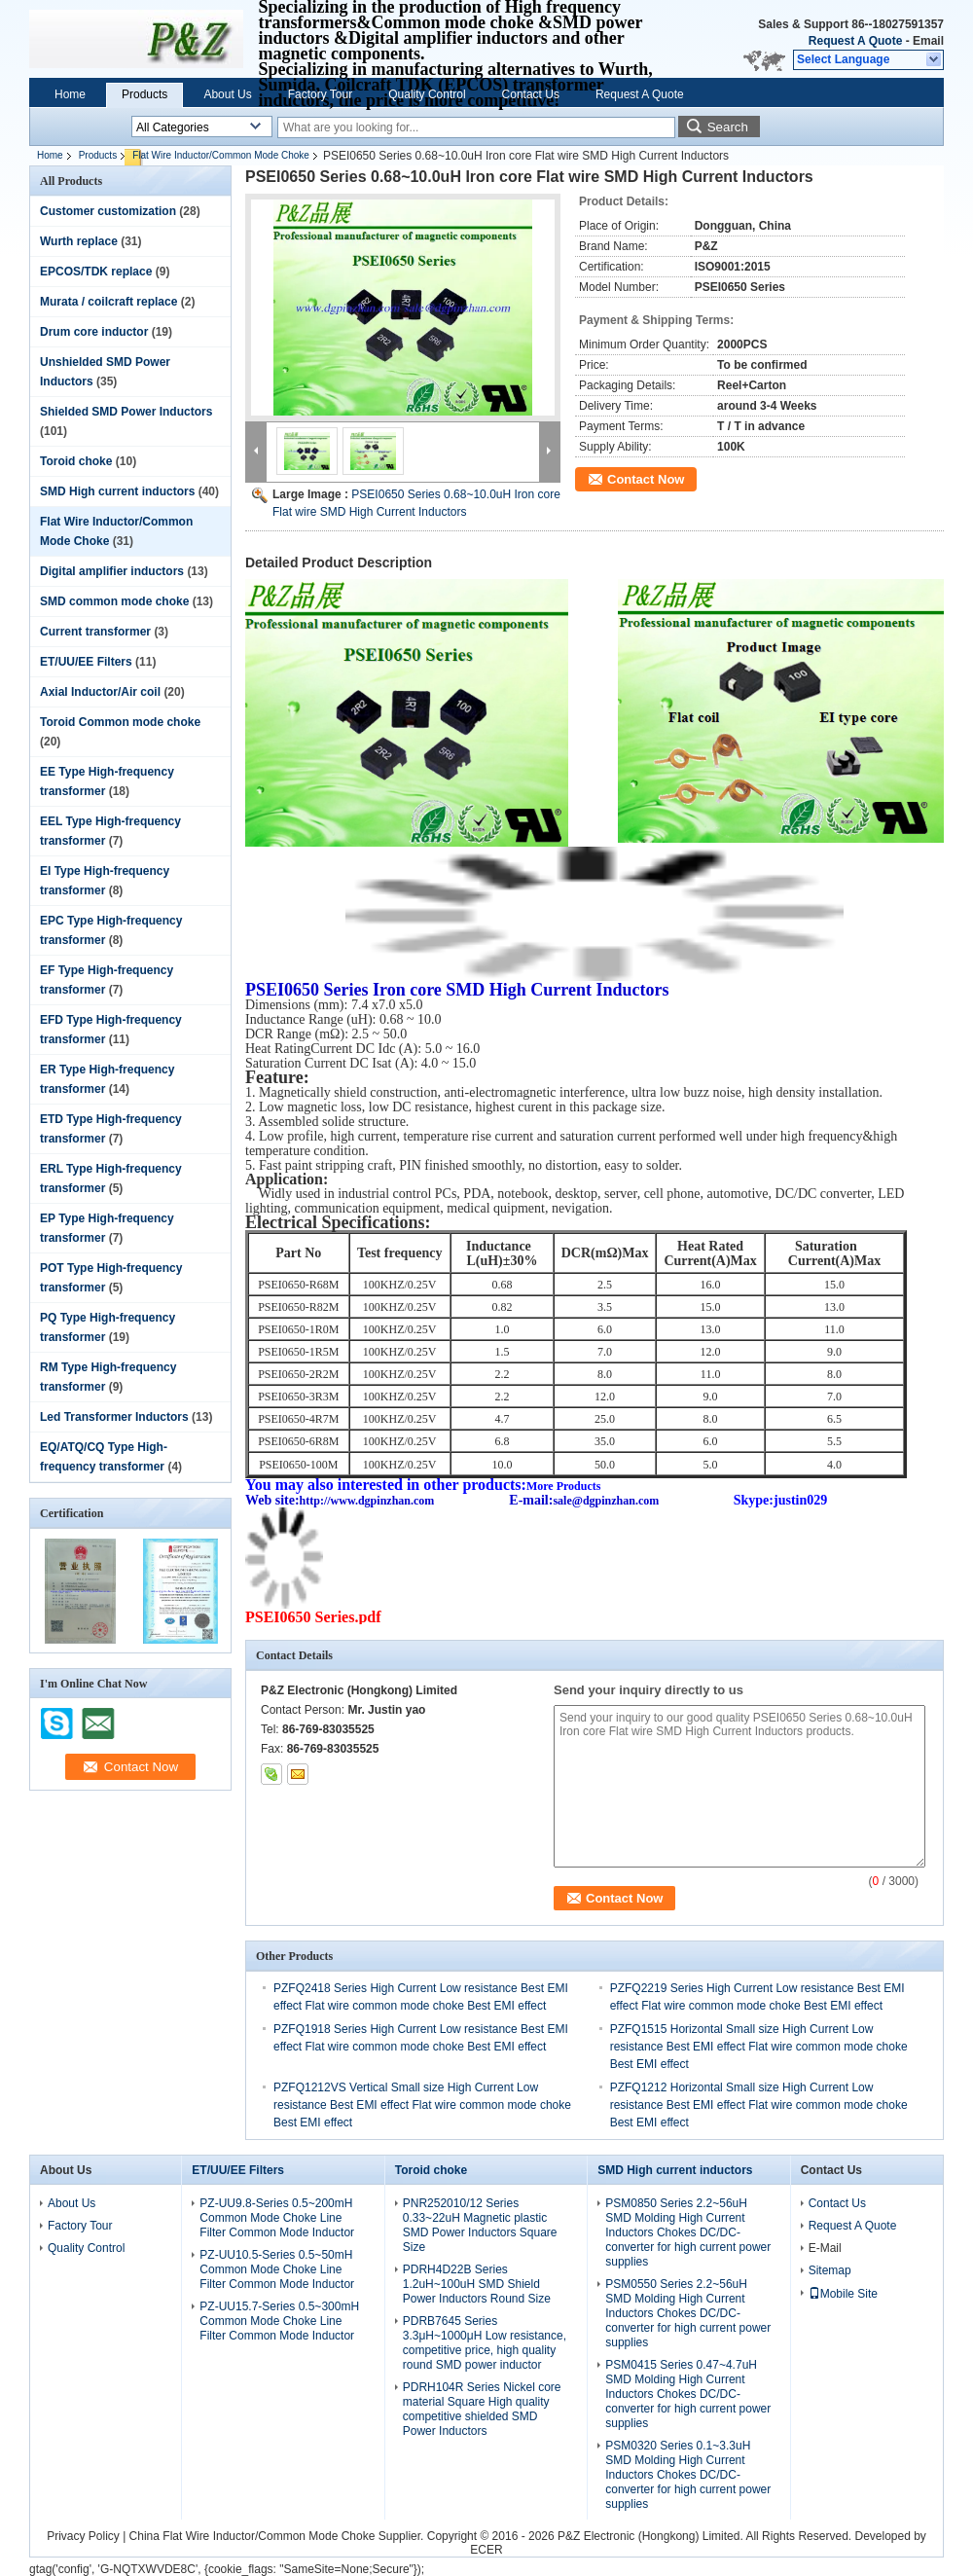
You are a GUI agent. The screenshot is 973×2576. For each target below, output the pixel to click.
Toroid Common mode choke (120, 722)
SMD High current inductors (117, 491)
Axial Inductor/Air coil (100, 692)
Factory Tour (320, 94)
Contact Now (645, 479)
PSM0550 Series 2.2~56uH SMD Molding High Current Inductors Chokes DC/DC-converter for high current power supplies (688, 2313)
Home (70, 94)
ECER (486, 2550)
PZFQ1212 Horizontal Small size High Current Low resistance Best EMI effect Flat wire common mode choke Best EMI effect (759, 2105)
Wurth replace (79, 241)
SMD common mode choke (114, 601)
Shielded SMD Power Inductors (126, 411)
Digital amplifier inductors (112, 571)
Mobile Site (843, 2294)
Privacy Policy (83, 2536)
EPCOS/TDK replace (96, 271)
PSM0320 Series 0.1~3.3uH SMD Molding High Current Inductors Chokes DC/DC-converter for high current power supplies (688, 2475)
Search (727, 127)
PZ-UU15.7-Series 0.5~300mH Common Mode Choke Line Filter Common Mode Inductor (279, 2321)
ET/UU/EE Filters (86, 662)
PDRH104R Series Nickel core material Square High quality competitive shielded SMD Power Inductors (482, 2409)
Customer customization (108, 211)
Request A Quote (855, 41)
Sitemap (830, 2270)
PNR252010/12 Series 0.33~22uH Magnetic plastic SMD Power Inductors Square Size (480, 2225)
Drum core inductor (94, 332)
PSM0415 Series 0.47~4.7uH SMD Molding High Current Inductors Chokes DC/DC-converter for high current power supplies (688, 2394)
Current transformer (95, 631)
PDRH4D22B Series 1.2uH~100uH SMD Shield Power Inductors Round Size (477, 2284)
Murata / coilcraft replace (108, 301)
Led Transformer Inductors (114, 1417)
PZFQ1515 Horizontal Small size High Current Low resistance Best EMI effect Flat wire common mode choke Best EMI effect (759, 2046)
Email (928, 41)
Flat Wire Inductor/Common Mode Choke (220, 155)
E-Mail (825, 2248)
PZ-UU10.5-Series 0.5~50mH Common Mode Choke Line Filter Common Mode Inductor (276, 2269)
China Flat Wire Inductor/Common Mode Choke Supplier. (278, 2536)
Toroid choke (76, 461)
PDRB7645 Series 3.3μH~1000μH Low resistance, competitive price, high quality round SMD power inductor (484, 2343)
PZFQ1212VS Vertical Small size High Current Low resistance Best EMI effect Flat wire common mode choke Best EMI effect (422, 2105)
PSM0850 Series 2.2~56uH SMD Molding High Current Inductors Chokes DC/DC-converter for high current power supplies (688, 2232)
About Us (227, 94)
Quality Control (426, 94)
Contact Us (530, 94)
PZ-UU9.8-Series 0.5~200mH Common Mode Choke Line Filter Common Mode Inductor (276, 2217)
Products (144, 94)
